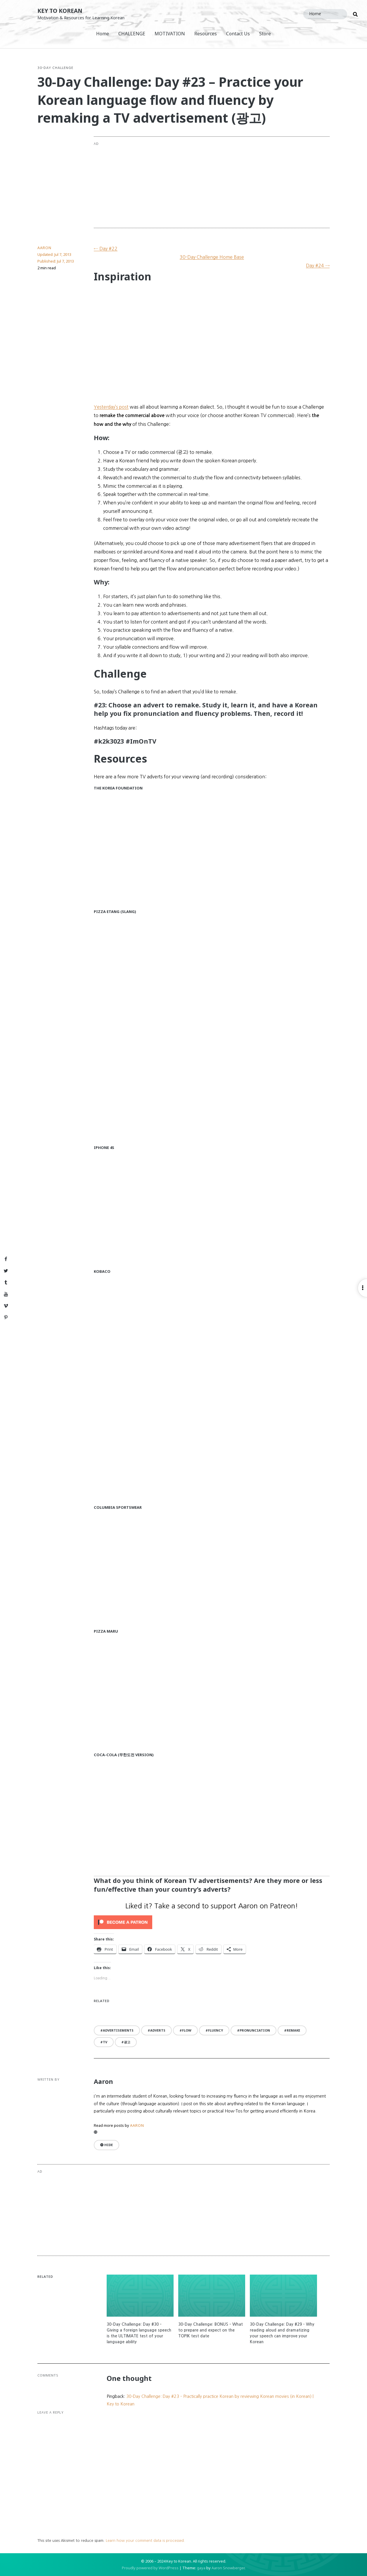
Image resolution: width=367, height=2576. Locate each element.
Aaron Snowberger (228, 2567)
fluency (215, 2030)
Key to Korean (59, 11)
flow (186, 2030)
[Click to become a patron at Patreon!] (212, 1922)
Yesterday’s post (111, 407)
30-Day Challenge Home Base (212, 257)
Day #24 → (318, 265)
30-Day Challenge (55, 68)
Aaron (44, 247)
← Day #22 (105, 248)
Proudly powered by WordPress (150, 2567)
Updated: (54, 254)
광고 (127, 2042)
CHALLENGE (131, 33)
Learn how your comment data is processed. (145, 2540)
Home (102, 33)
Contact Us (238, 33)
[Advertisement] (235, 182)
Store (265, 33)
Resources (205, 33)
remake (293, 2030)
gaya (201, 2567)
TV (105, 2042)
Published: (55, 261)
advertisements (118, 2030)
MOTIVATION (170, 33)
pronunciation (255, 2030)
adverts (157, 2030)
